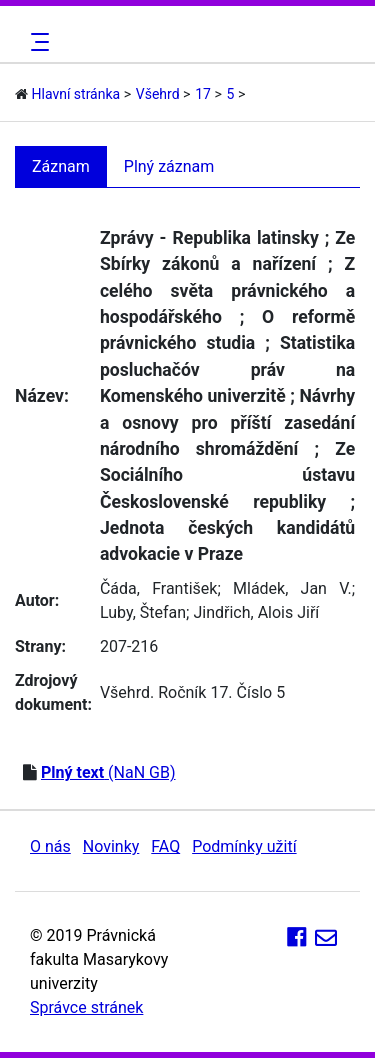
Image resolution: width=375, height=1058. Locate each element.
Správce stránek (86, 1007)
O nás (50, 846)
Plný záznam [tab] (169, 166)
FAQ (165, 846)
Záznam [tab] (61, 166)
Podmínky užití (244, 846)
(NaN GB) (108, 772)
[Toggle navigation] (37, 42)
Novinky (111, 846)
